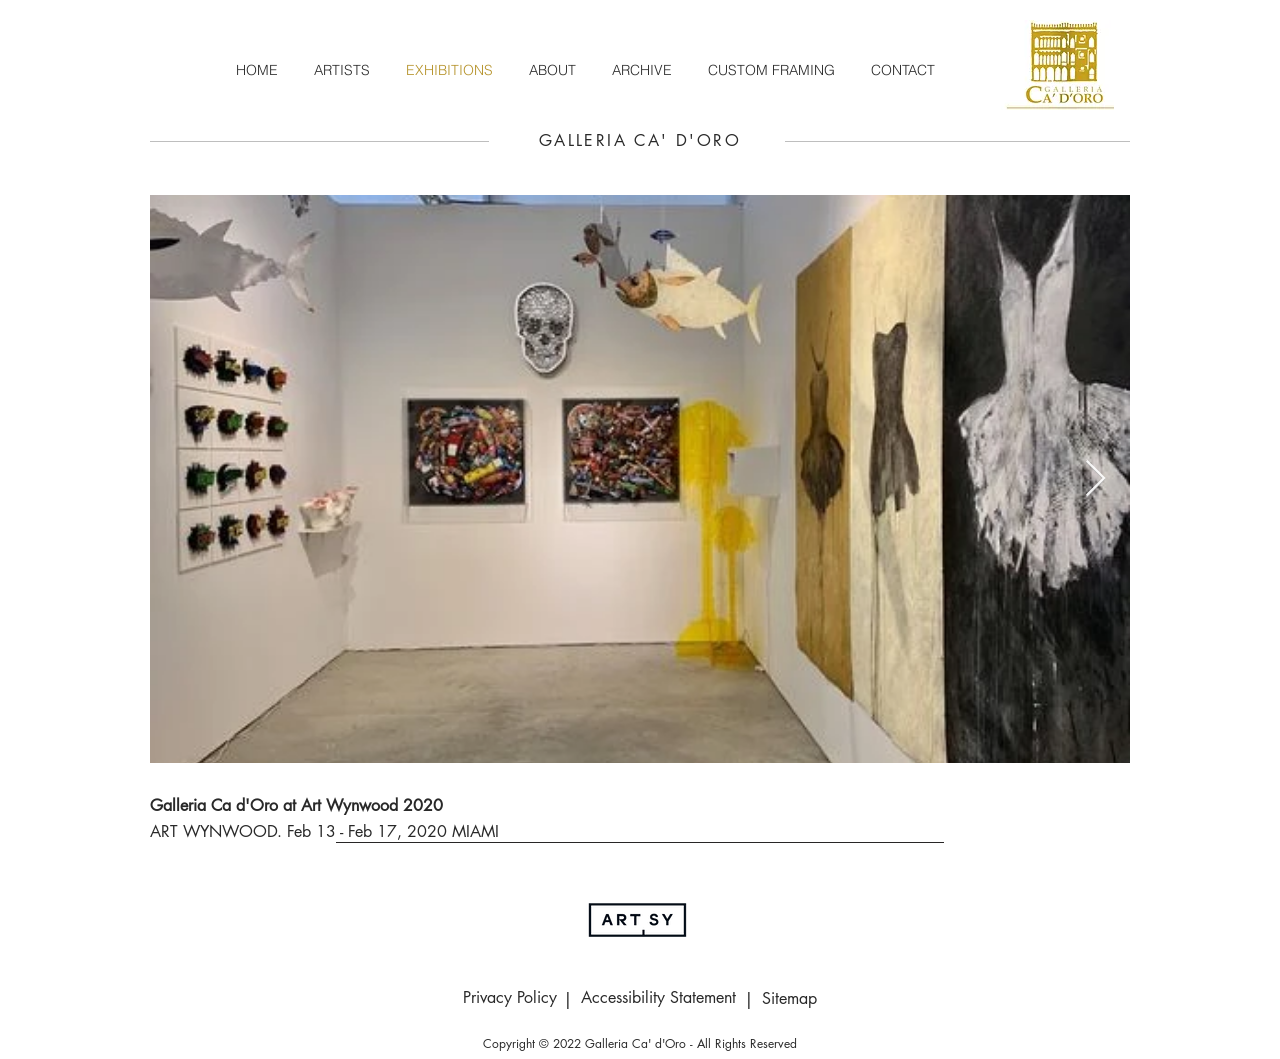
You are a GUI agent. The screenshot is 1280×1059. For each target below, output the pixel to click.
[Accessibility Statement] (658, 998)
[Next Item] (1095, 479)
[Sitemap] (789, 999)
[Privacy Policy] (509, 998)
